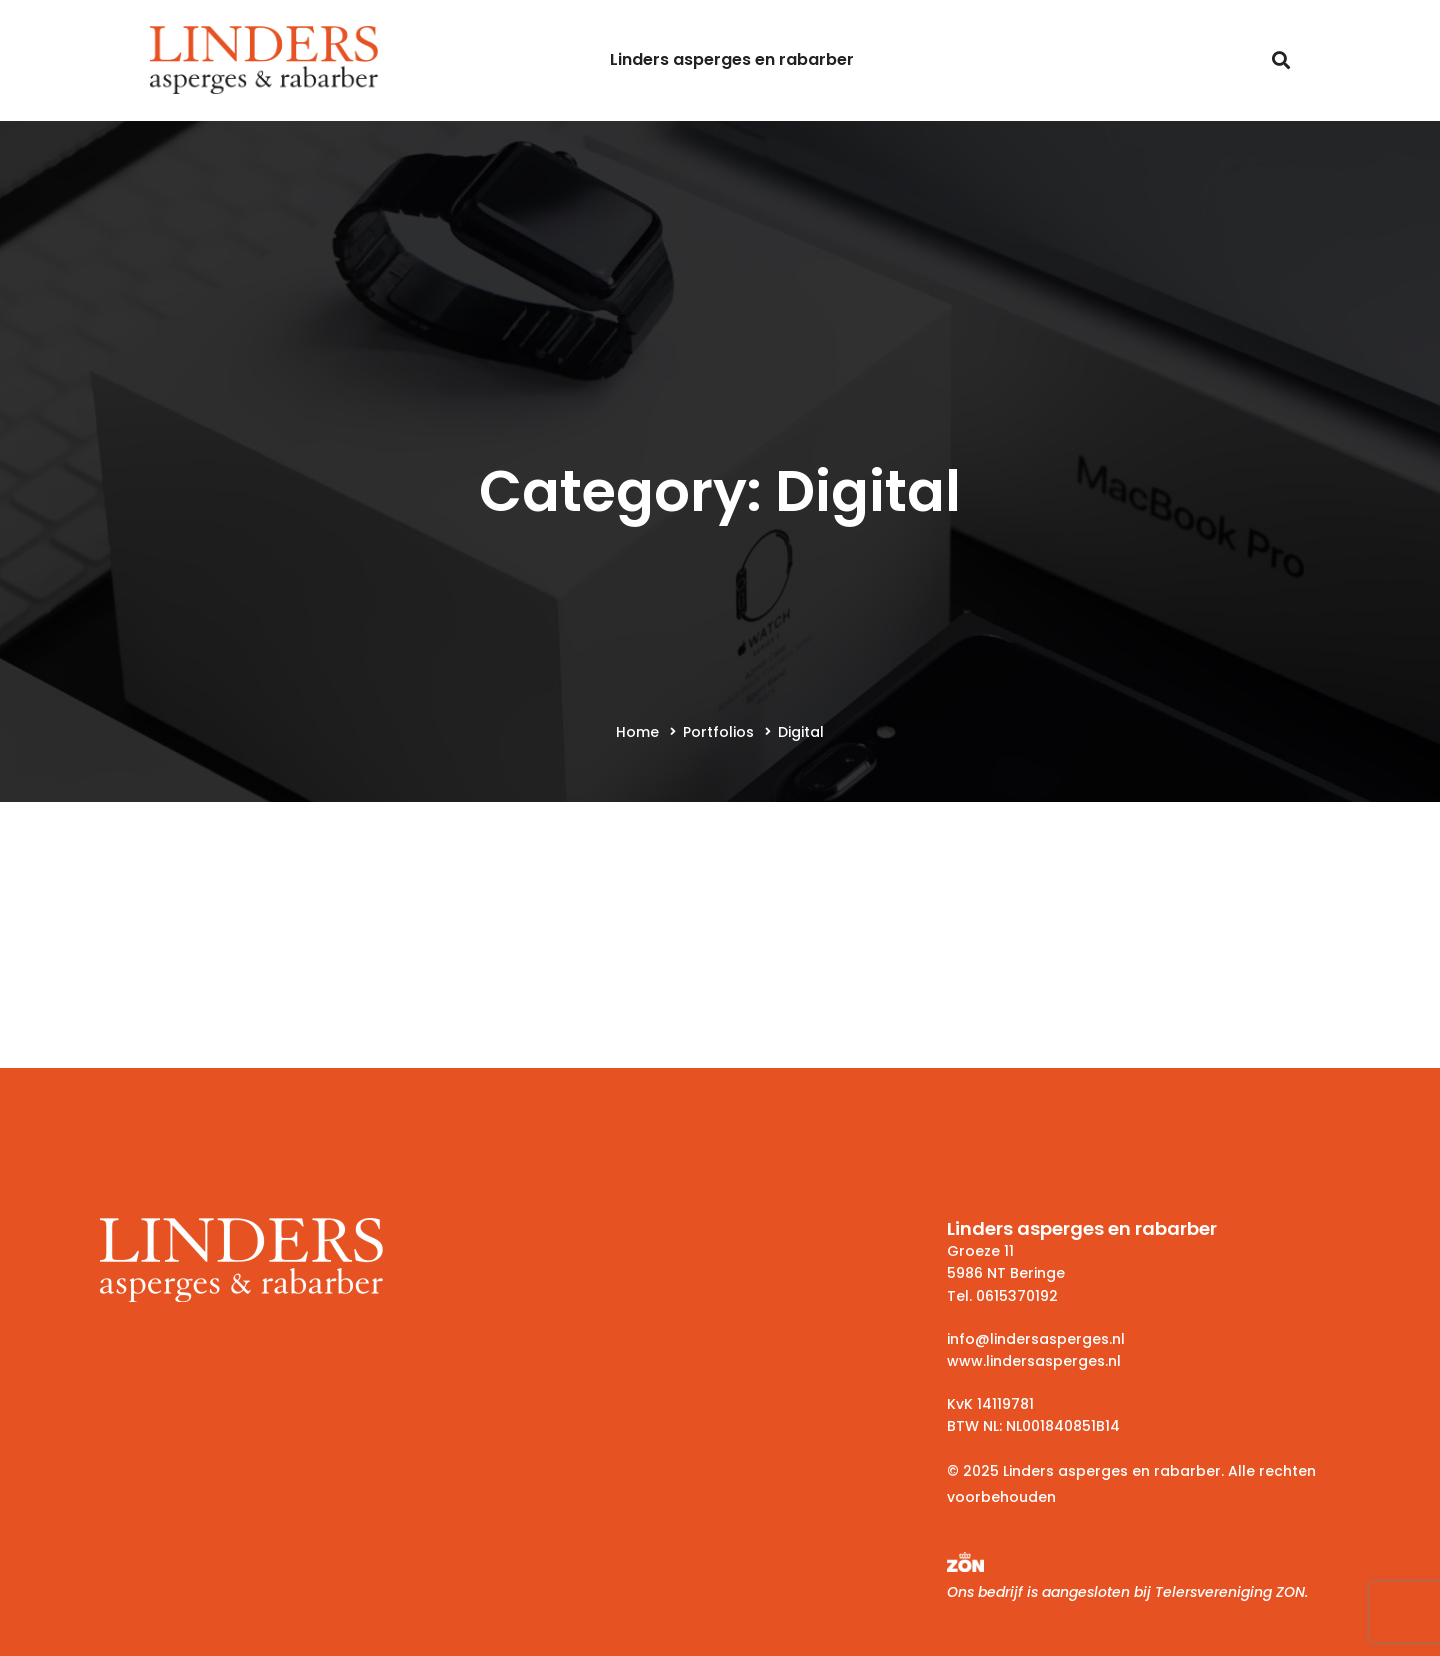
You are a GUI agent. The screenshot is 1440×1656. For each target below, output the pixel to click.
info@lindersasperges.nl (1036, 1339)
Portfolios (718, 732)
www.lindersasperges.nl (1034, 1361)
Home (637, 732)
